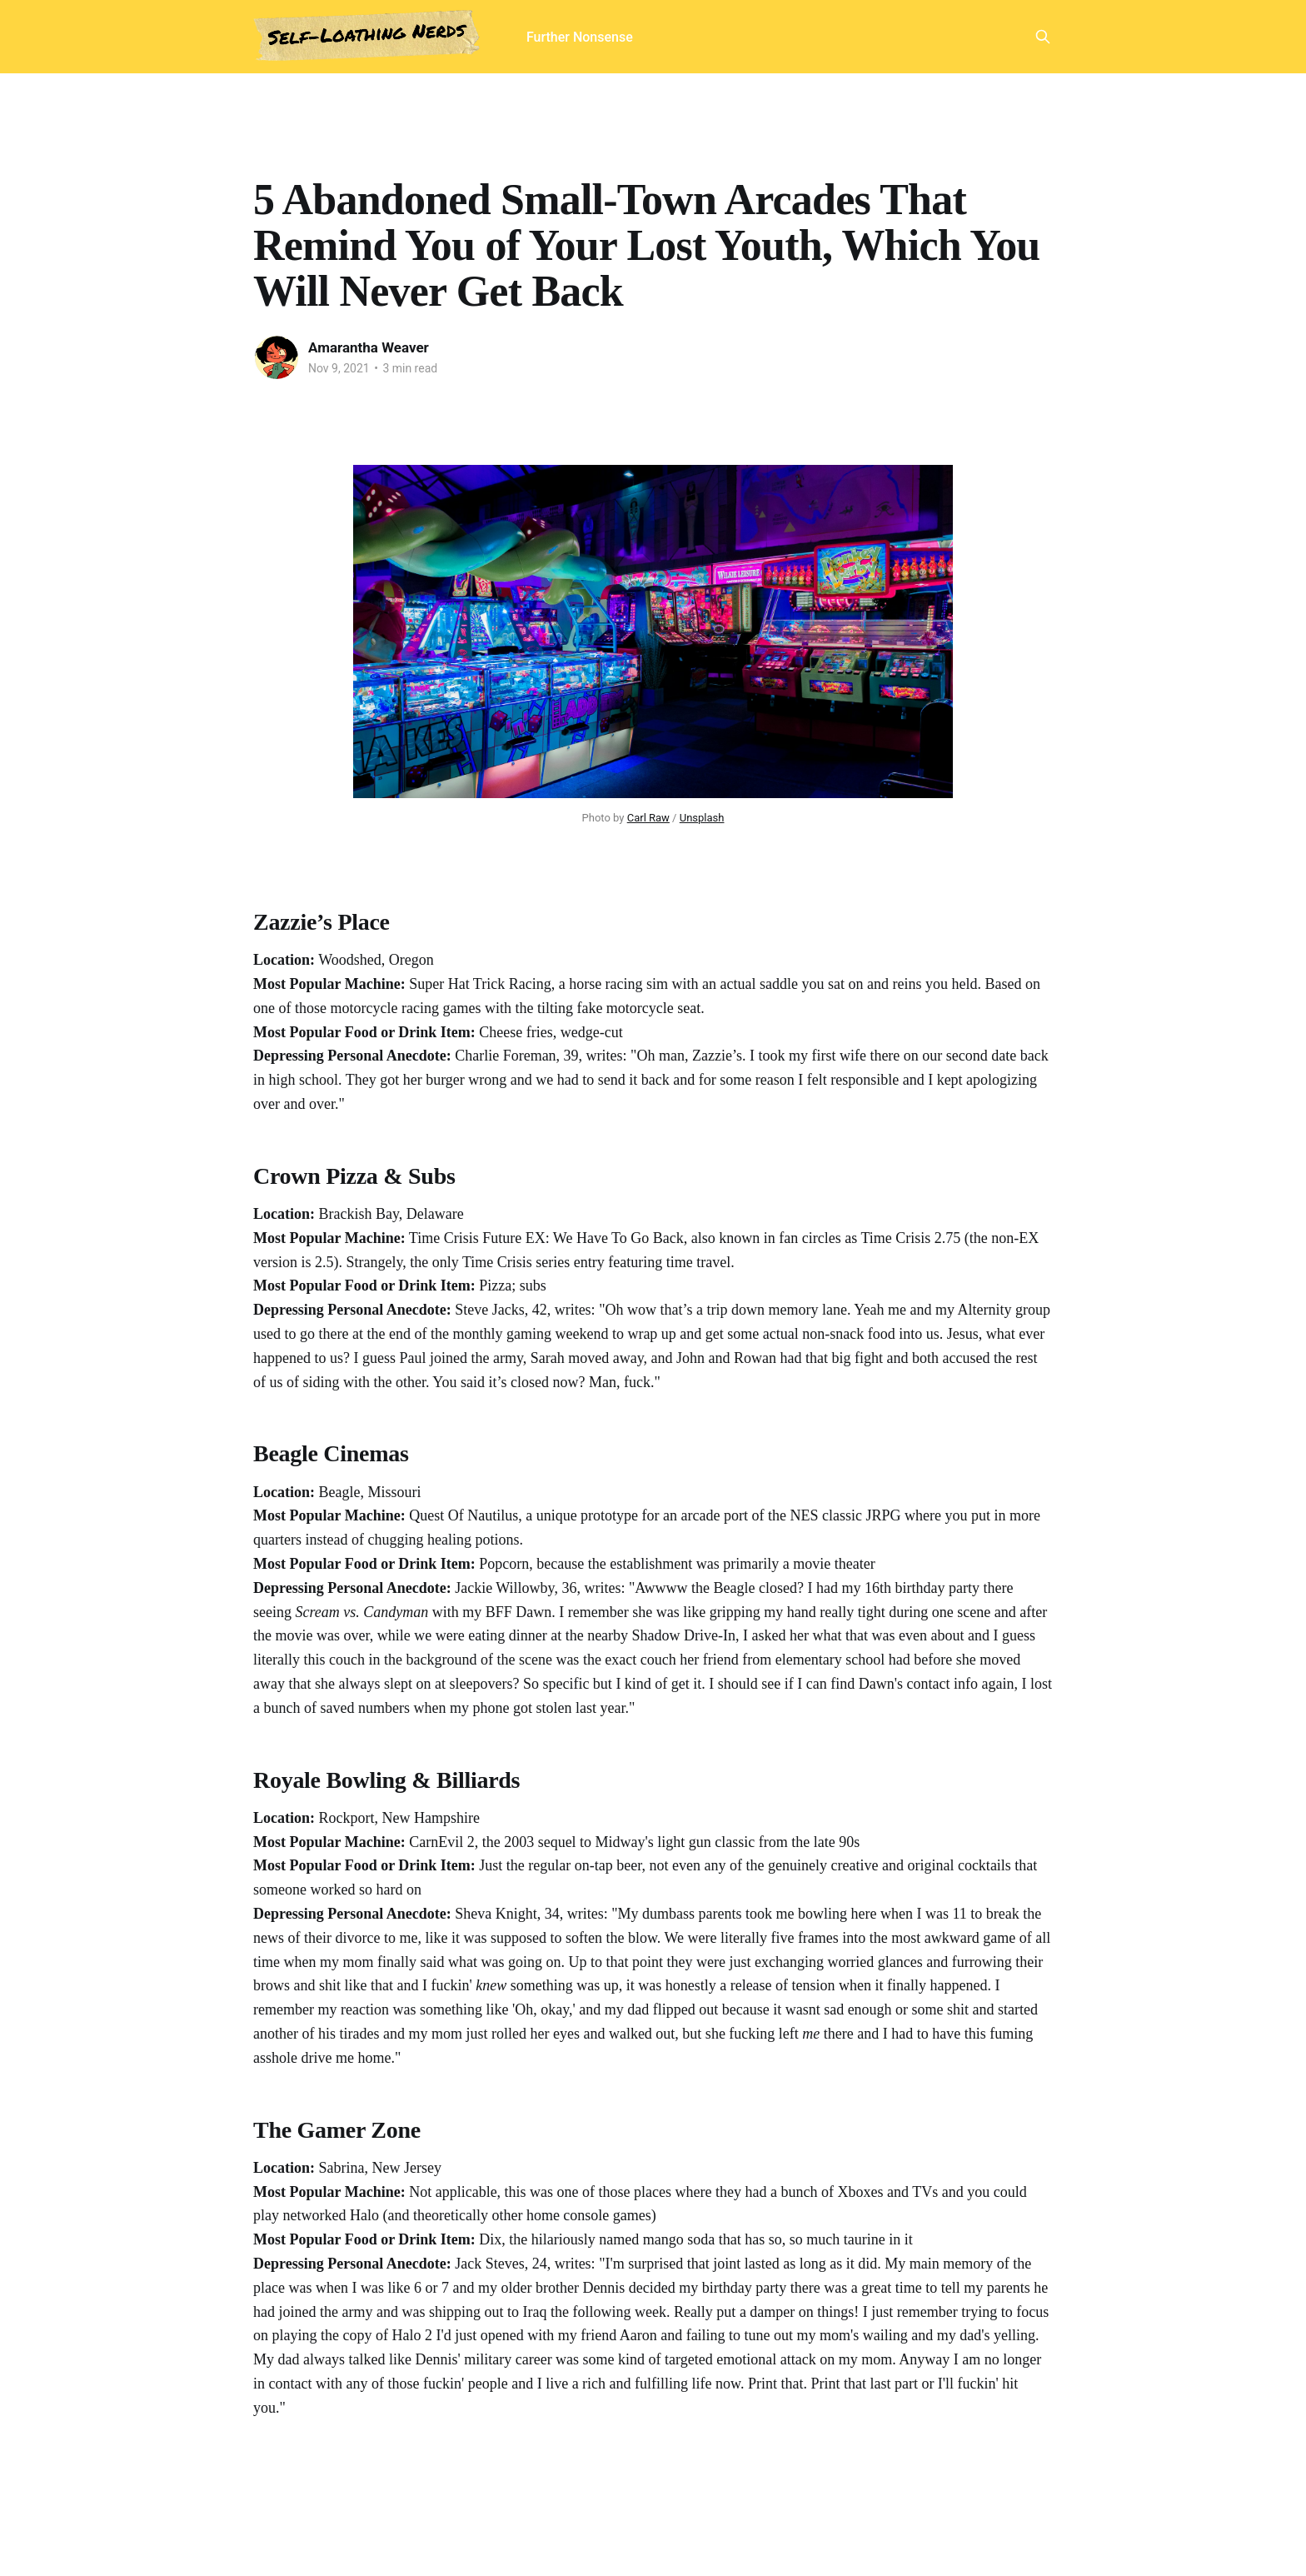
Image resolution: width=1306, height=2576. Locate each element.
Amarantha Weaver (368, 347)
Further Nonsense (579, 37)
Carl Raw (648, 817)
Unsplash (702, 817)
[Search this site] (1042, 36)
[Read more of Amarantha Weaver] (276, 357)
